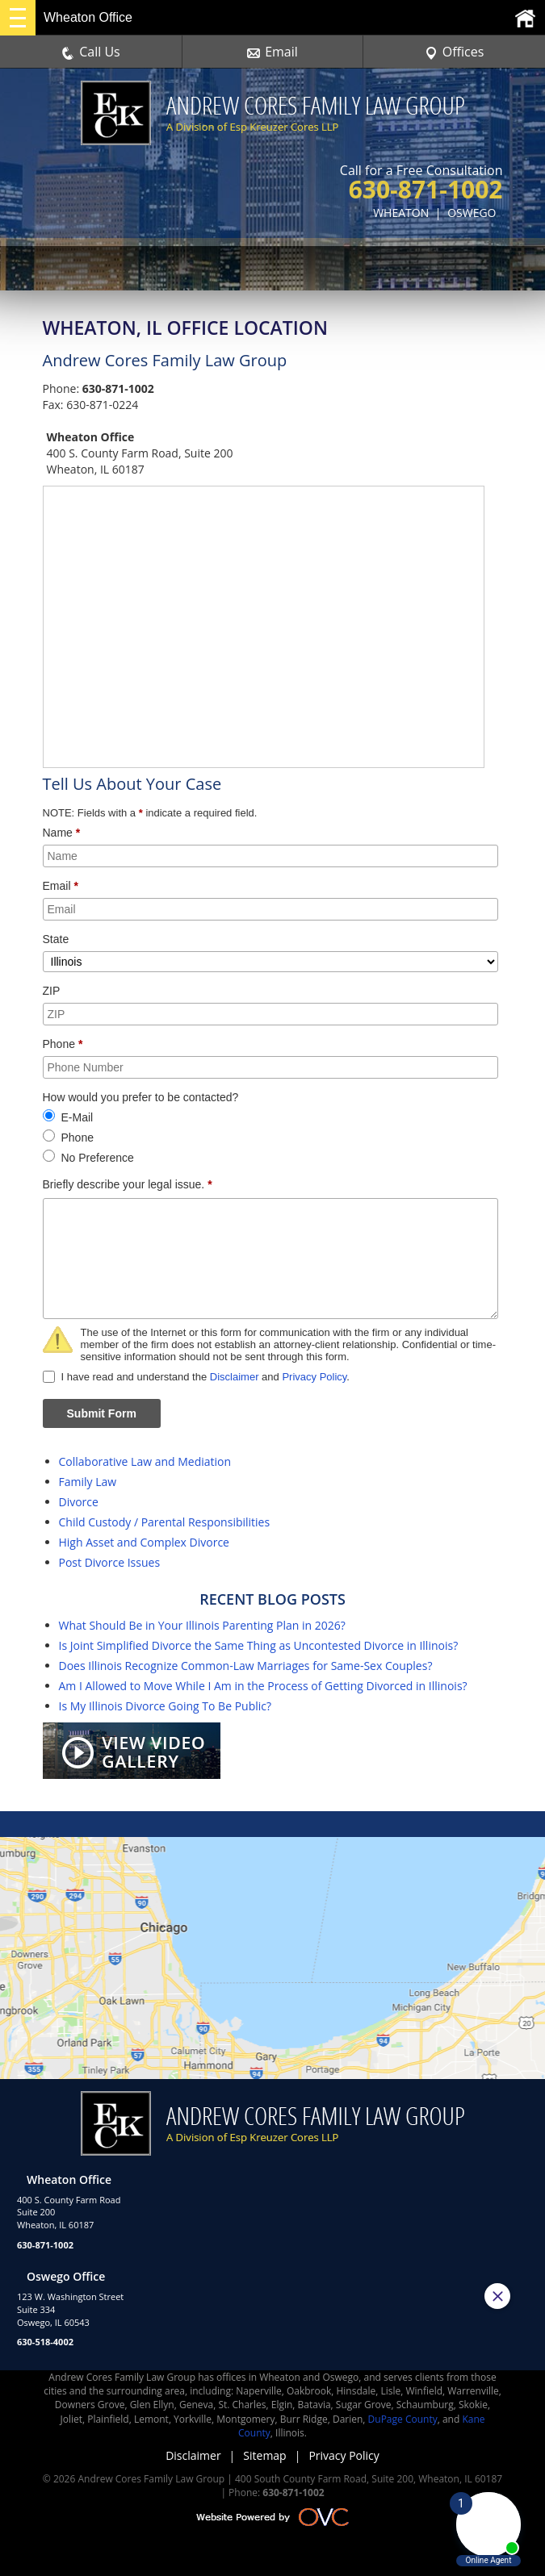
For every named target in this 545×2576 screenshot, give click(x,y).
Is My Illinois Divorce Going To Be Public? (165, 1706)
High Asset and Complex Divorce (144, 1542)
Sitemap (264, 2455)
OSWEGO (471, 212)
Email (272, 52)
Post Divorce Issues (110, 1562)
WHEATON (401, 212)
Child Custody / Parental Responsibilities (164, 1522)
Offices (454, 52)
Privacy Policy (314, 1377)
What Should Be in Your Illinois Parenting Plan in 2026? (202, 1625)
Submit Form (101, 1413)
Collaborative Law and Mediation (145, 1461)
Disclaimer (234, 1377)
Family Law (88, 1481)
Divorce (79, 1501)
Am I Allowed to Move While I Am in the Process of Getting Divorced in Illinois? (263, 1685)
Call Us (90, 52)
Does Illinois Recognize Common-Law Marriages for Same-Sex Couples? (246, 1665)
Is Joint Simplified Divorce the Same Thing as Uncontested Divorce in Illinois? (259, 1645)
